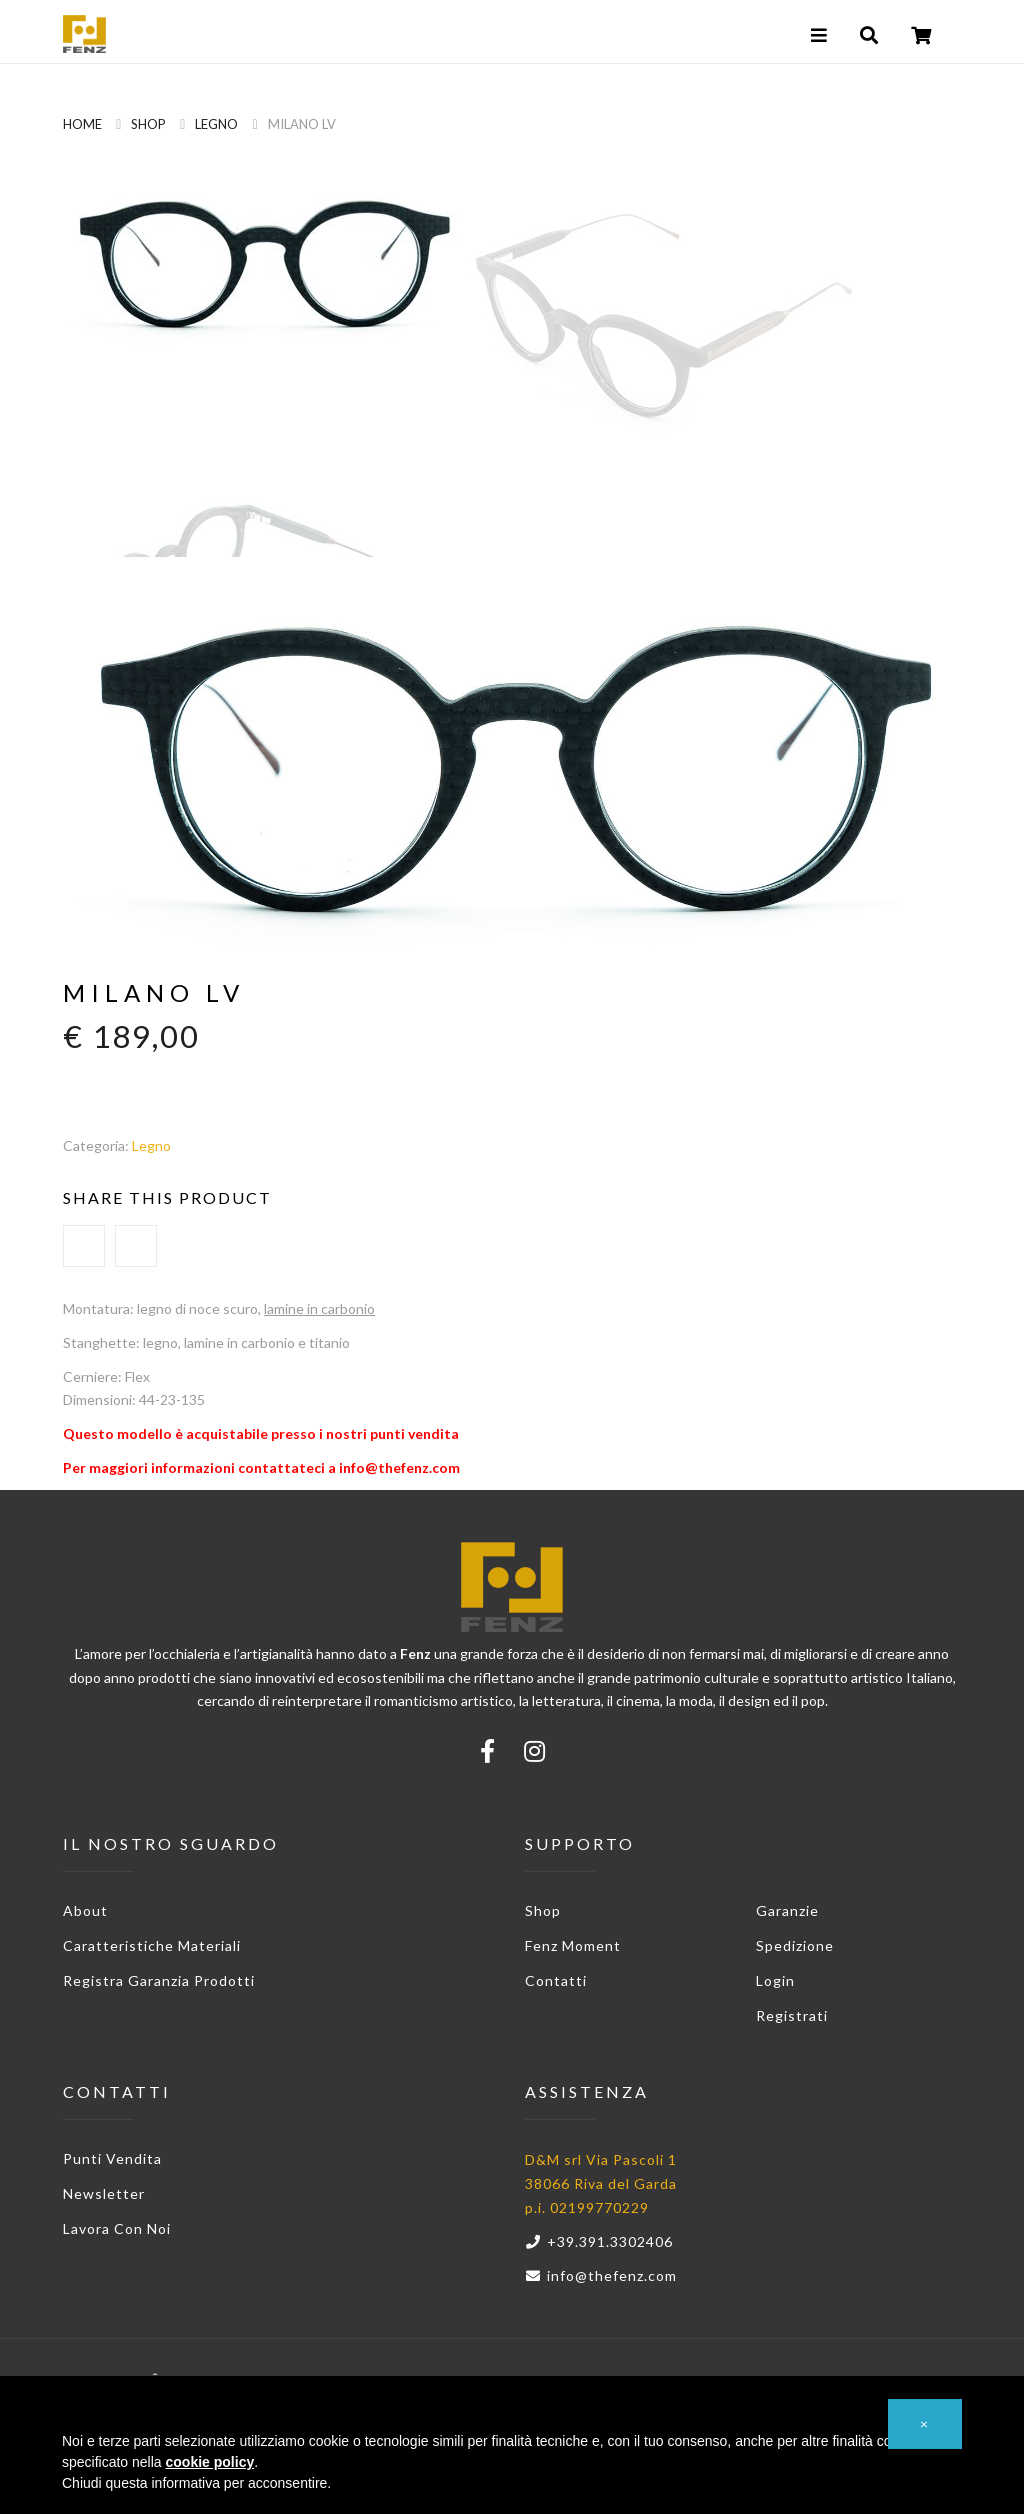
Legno (216, 124)
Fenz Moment (573, 1945)
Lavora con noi (117, 2228)
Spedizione (795, 1945)
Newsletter (104, 2193)
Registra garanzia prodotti (159, 1980)
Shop (148, 124)
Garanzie (787, 1910)
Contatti (556, 1980)
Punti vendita (112, 2158)
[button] (925, 2424)
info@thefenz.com (601, 2275)
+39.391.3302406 (599, 2241)
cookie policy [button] (210, 2462)
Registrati (792, 2015)
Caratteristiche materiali (152, 1945)
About (85, 1910)
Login (775, 1980)
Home (82, 124)
